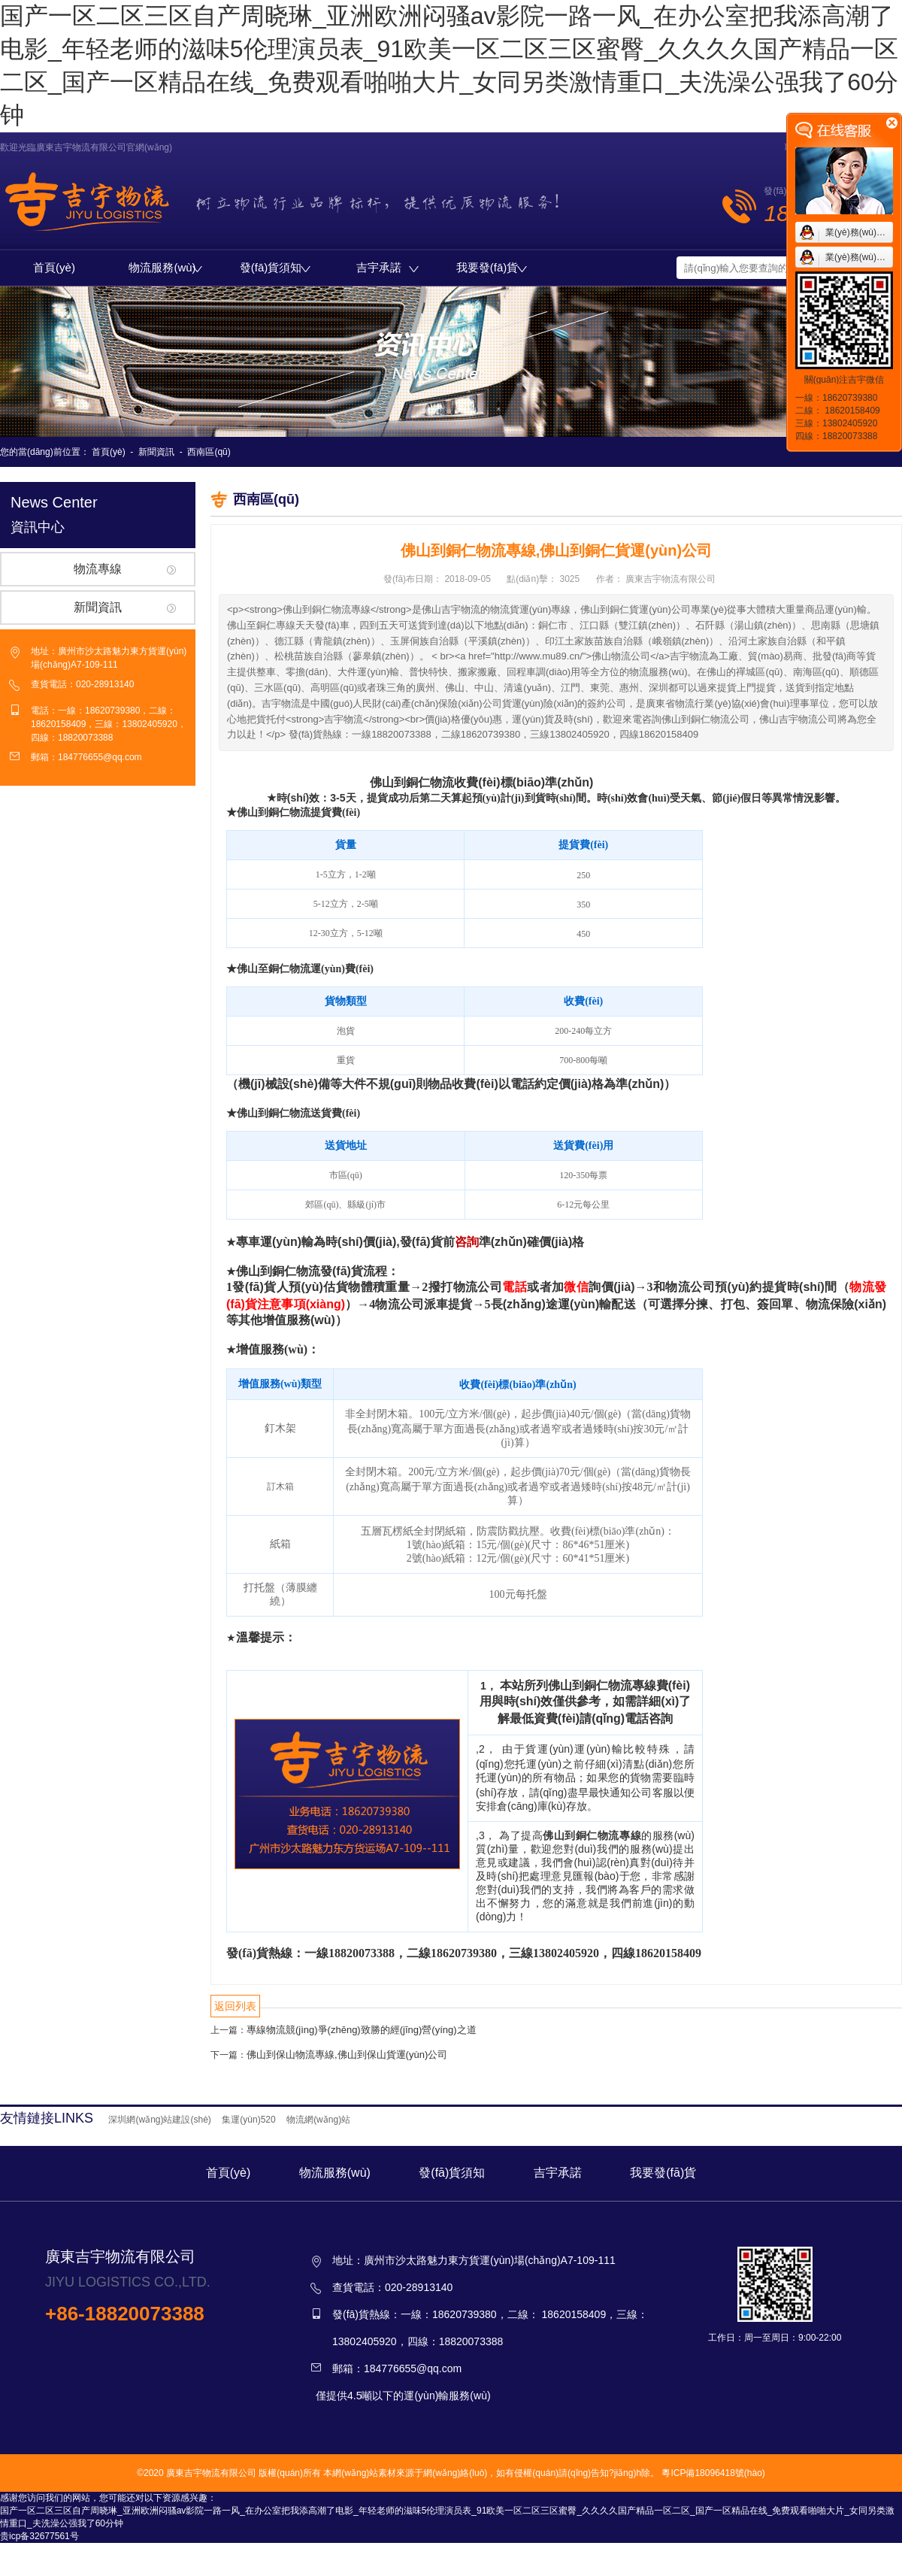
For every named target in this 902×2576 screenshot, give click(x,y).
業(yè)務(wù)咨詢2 (862, 257)
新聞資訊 (156, 452)
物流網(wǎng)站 (318, 2119)
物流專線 (98, 568)
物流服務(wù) (165, 267)
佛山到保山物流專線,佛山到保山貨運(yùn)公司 (347, 2054)
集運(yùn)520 (248, 2119)
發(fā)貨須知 (275, 267)
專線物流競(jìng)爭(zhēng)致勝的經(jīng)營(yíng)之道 (362, 2029)
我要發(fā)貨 (491, 267)
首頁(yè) (54, 267)
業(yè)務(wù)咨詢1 (862, 232)
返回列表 (235, 2006)
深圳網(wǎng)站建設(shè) (159, 2119)
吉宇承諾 (387, 267)
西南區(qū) (208, 452)
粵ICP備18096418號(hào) (712, 2473)
